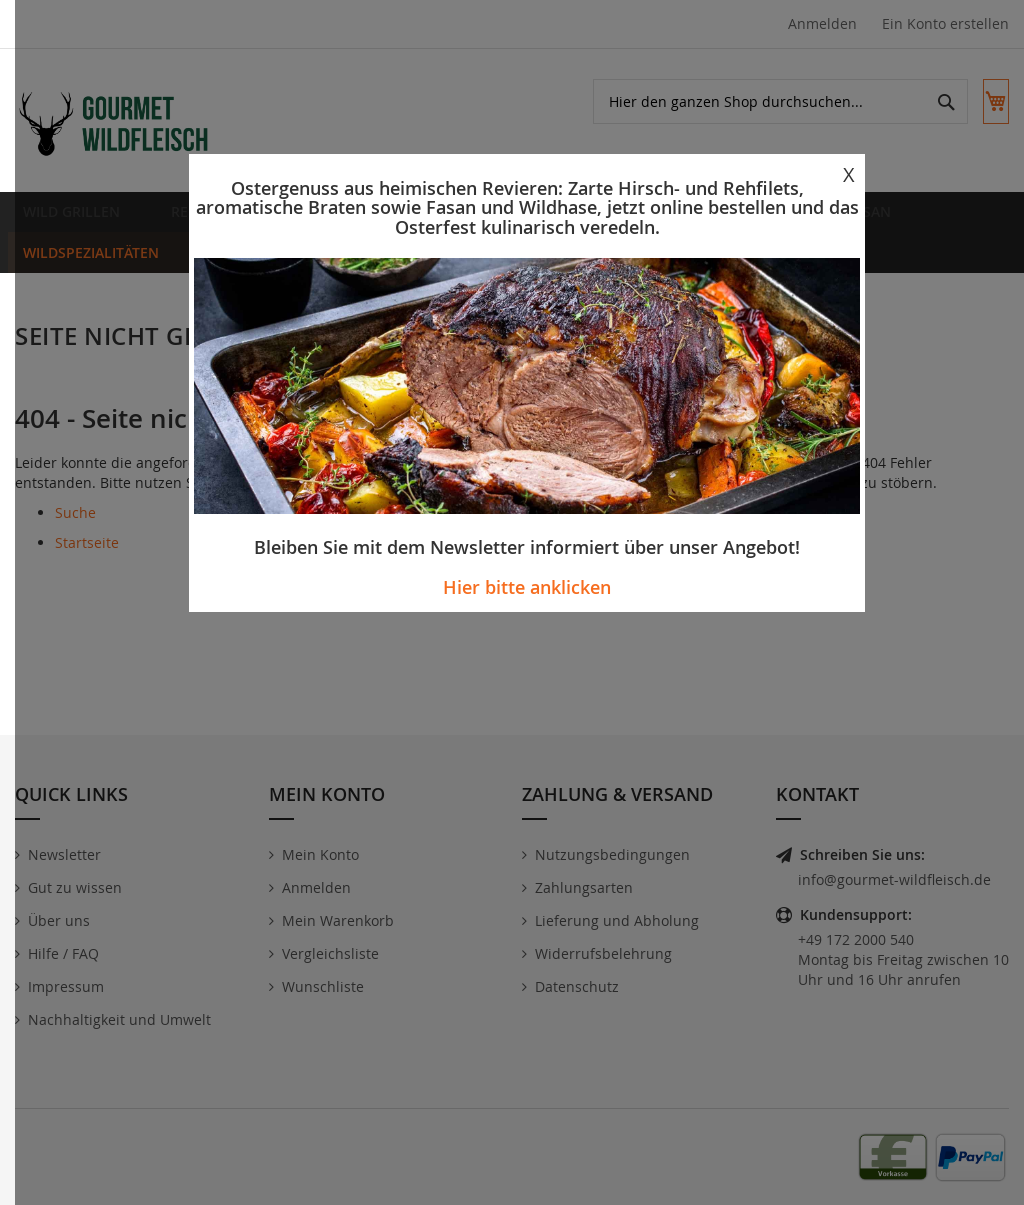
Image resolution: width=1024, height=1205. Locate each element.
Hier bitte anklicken (527, 587)
